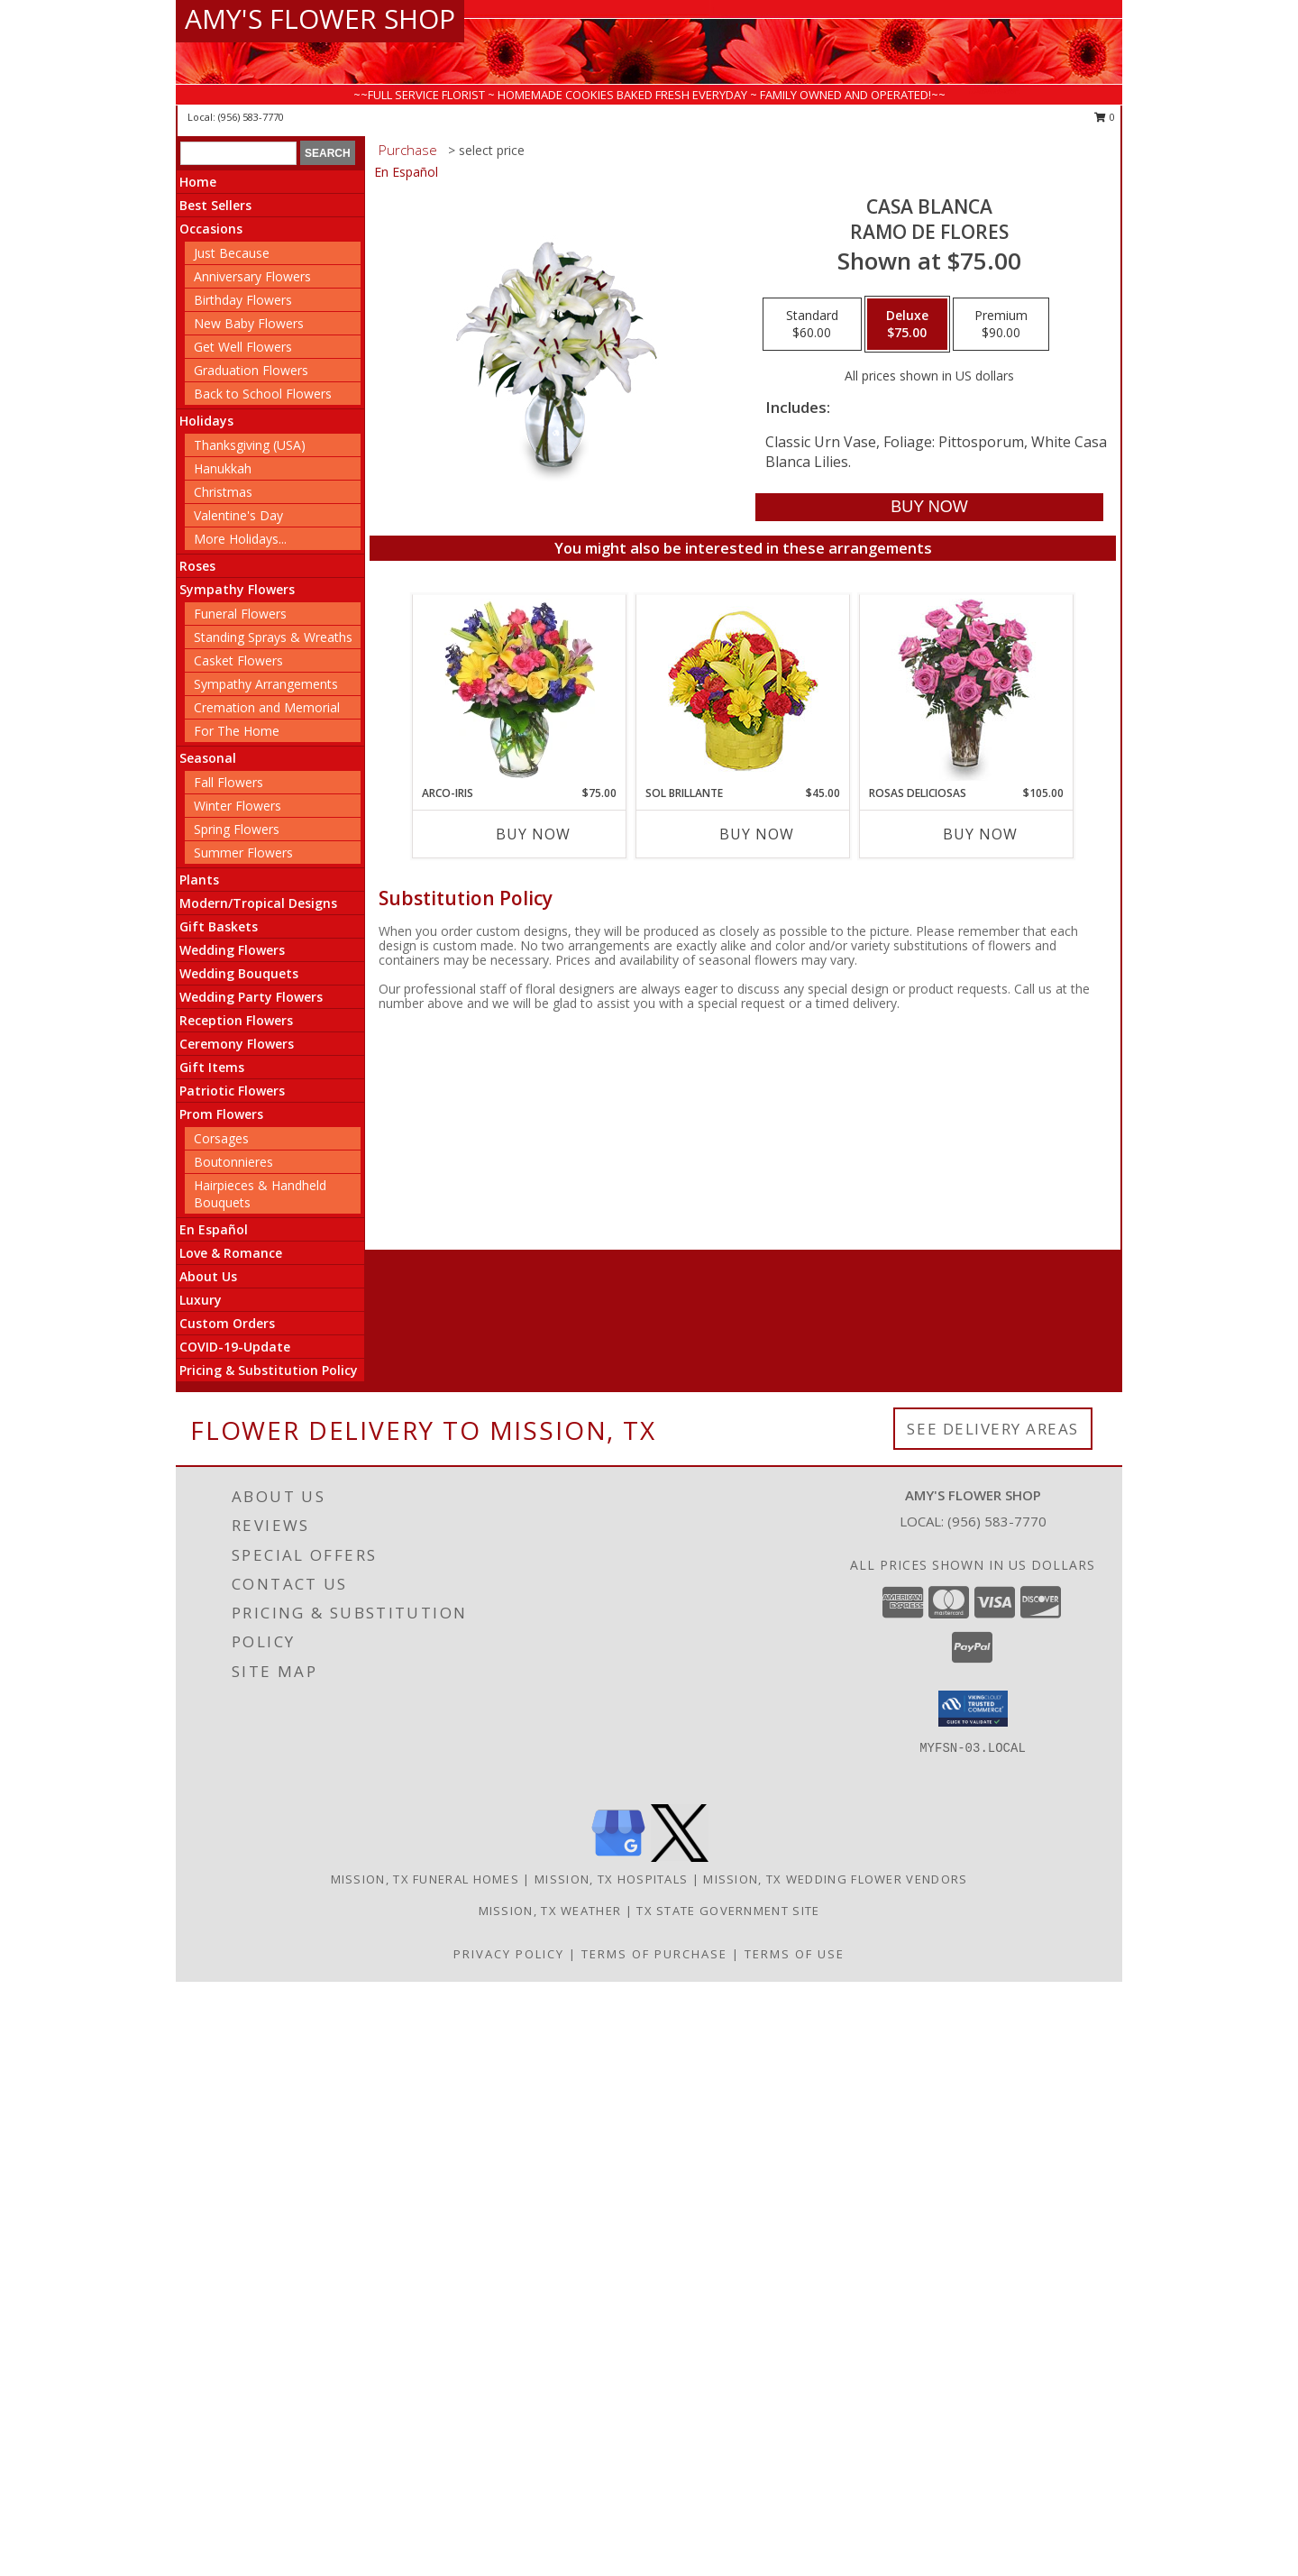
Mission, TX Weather (550, 1910)
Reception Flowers (236, 1020)
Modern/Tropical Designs (258, 903)
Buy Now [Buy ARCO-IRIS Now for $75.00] (533, 834)
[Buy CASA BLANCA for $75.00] (928, 507)
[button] (973, 1709)
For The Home (236, 730)
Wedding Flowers (232, 949)
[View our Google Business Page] (618, 1857)
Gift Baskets (218, 926)
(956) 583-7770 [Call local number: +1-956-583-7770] (251, 117)
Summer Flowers (243, 852)
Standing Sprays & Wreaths (273, 637)
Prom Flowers (221, 1114)
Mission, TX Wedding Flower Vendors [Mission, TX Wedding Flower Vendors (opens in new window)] (835, 1879)
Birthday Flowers (243, 299)
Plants (199, 879)
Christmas (223, 491)
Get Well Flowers (243, 346)
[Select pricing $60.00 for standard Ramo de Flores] (812, 324)
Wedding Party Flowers (251, 996)
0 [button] (1104, 117)
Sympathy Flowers (237, 589)
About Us (208, 1276)
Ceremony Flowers (236, 1043)
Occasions (210, 228)
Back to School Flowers (263, 393)
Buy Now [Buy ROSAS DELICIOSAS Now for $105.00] (980, 834)
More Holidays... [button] (240, 538)
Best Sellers (215, 205)
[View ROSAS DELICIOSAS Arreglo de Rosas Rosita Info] (966, 690)
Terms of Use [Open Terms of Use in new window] (795, 1954)
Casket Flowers (238, 660)
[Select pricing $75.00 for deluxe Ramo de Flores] (907, 324)
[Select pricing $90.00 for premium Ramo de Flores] (1001, 324)
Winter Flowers (237, 805)
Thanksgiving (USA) (250, 445)
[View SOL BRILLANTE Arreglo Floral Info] (743, 690)
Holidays (206, 420)
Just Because (232, 252)
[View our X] (679, 1857)
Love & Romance (230, 1252)
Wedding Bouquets (238, 973)
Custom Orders (227, 1323)
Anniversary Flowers (252, 276)
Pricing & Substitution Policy (268, 1370)
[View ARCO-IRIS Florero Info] (519, 690)
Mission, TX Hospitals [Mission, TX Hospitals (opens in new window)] (611, 1879)
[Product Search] (238, 153)
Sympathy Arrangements (266, 683)
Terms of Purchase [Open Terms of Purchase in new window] (654, 1954)
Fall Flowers (228, 782)
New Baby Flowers (249, 323)
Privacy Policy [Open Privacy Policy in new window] (508, 1954)
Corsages (221, 1138)
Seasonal (207, 757)
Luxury (200, 1299)
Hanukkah (222, 468)
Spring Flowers (236, 829)
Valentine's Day (238, 515)
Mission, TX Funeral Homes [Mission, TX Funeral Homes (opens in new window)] (425, 1879)
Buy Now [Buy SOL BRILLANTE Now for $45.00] (756, 834)
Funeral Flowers (240, 613)
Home (197, 181)
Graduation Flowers (251, 370)
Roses (197, 565)
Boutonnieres (233, 1161)
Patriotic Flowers (232, 1090)
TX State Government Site (727, 1910)
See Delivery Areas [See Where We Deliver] (993, 1428)
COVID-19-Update (234, 1346)
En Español (213, 1229)
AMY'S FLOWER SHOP (320, 18)
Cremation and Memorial (267, 707)
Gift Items (211, 1067)
